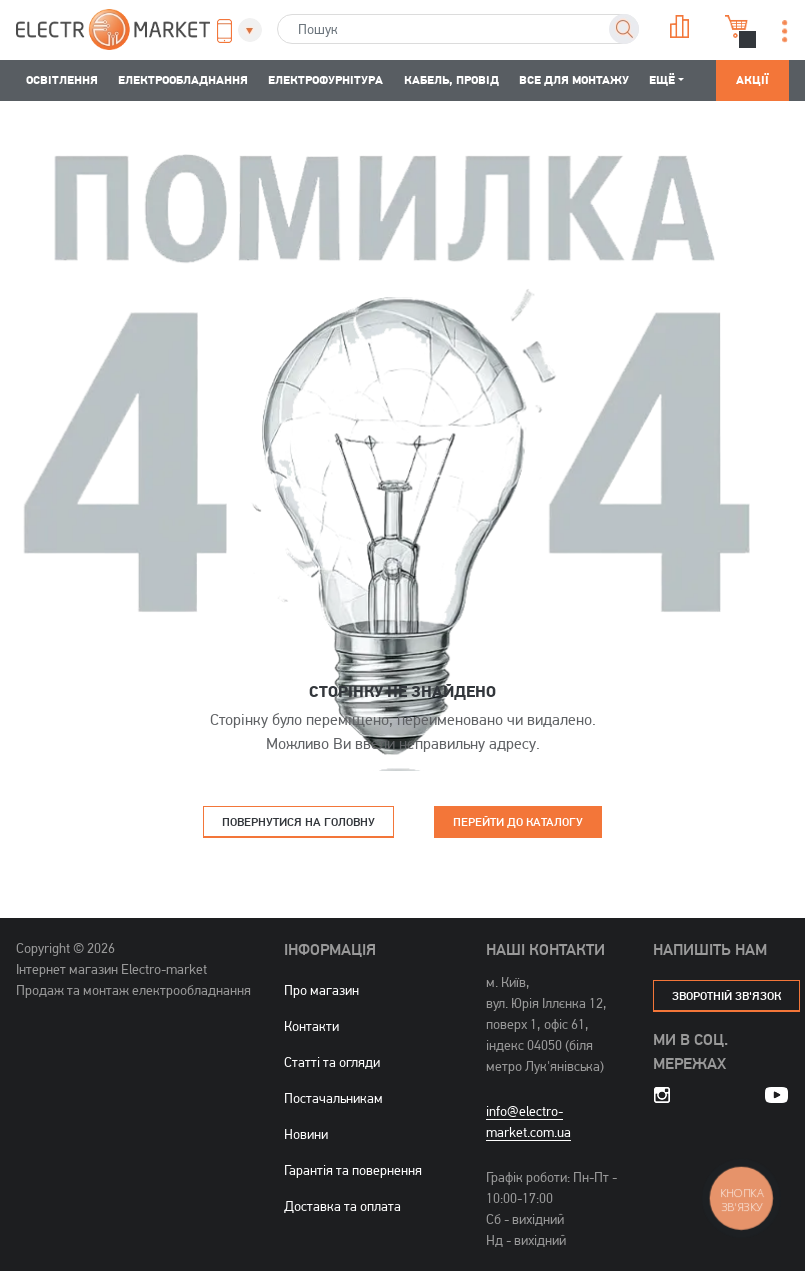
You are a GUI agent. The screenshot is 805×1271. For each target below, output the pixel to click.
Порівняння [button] (680, 26)
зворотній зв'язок (726, 995)
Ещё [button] (662, 79)
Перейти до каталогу (518, 821)
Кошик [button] (737, 26)
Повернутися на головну (298, 821)
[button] (233, 31)
